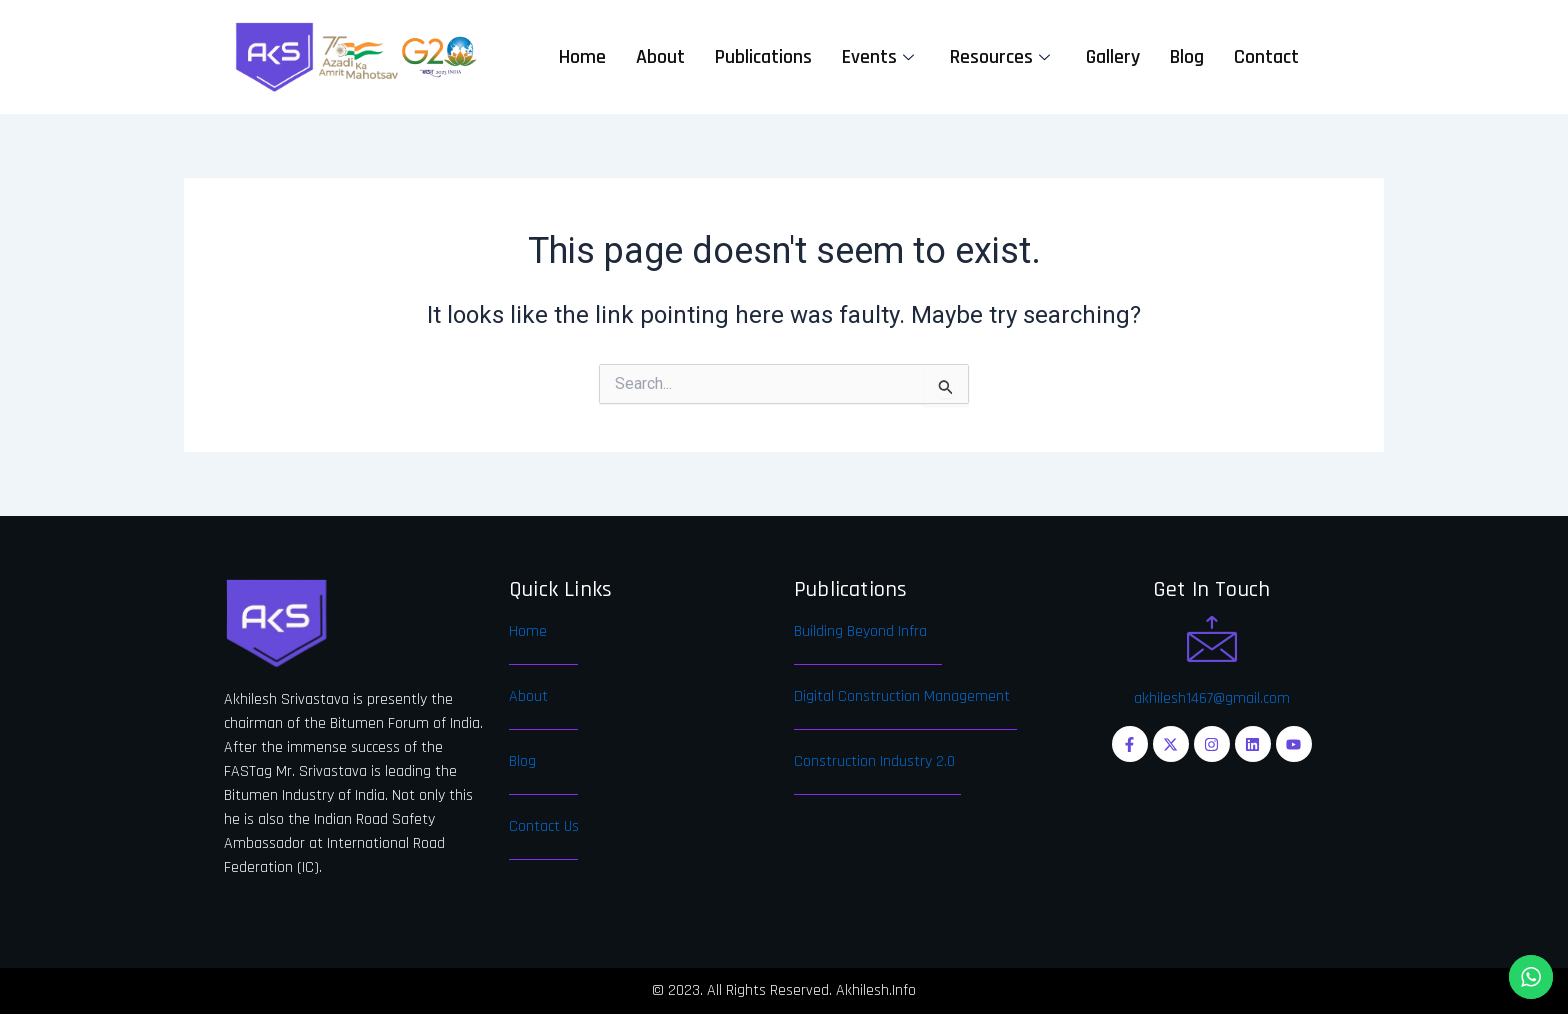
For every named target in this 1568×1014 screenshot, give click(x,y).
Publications (763, 57)
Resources (1000, 57)
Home (582, 57)
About (660, 57)
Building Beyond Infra (860, 631)
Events (878, 57)
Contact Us (544, 826)
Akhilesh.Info (876, 990)
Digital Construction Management (902, 696)
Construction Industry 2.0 (874, 761)
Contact (1266, 57)
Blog (1187, 57)
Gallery (1113, 57)
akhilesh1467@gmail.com (1212, 698)
